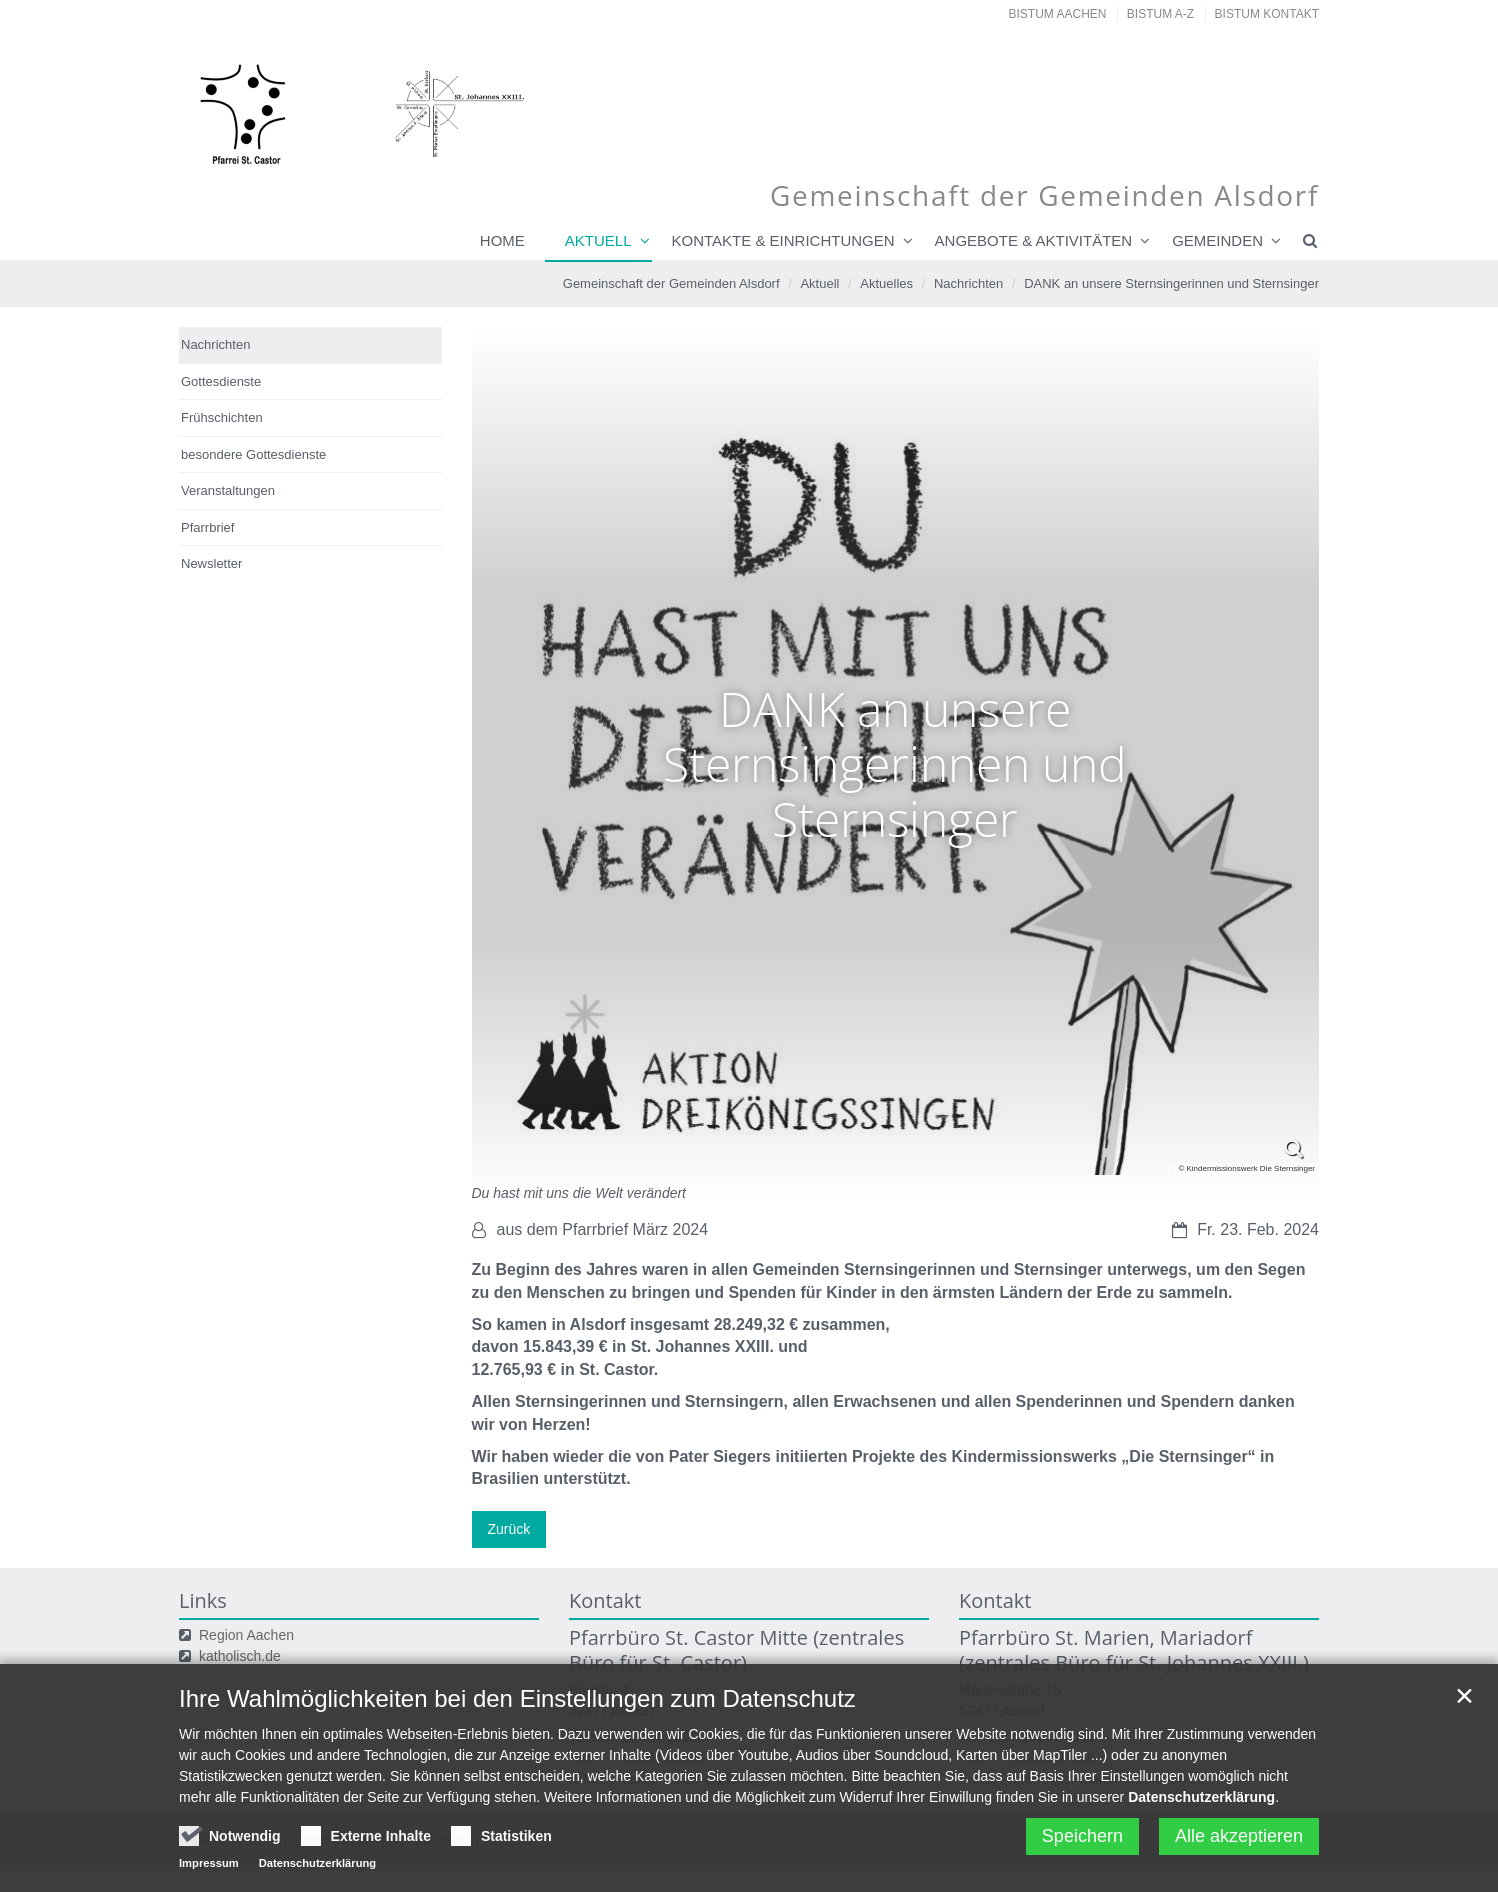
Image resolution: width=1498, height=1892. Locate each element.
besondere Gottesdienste (253, 454)
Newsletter (211, 563)
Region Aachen (246, 1635)
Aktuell (598, 240)
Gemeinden (1217, 240)
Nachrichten (968, 283)
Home (502, 240)
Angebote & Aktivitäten (1034, 240)
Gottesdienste (221, 381)
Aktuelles (886, 283)
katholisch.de (240, 1656)
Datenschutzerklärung (1201, 1836)
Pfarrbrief (207, 527)
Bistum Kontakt (1267, 14)
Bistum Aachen (1058, 14)
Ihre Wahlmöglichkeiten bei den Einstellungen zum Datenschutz (517, 1737)
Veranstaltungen (228, 490)
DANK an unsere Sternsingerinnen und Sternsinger (1171, 283)
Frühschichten (222, 417)
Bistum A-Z (1160, 14)
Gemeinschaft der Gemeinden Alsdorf (671, 283)
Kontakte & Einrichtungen (783, 240)
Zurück (509, 1529)
